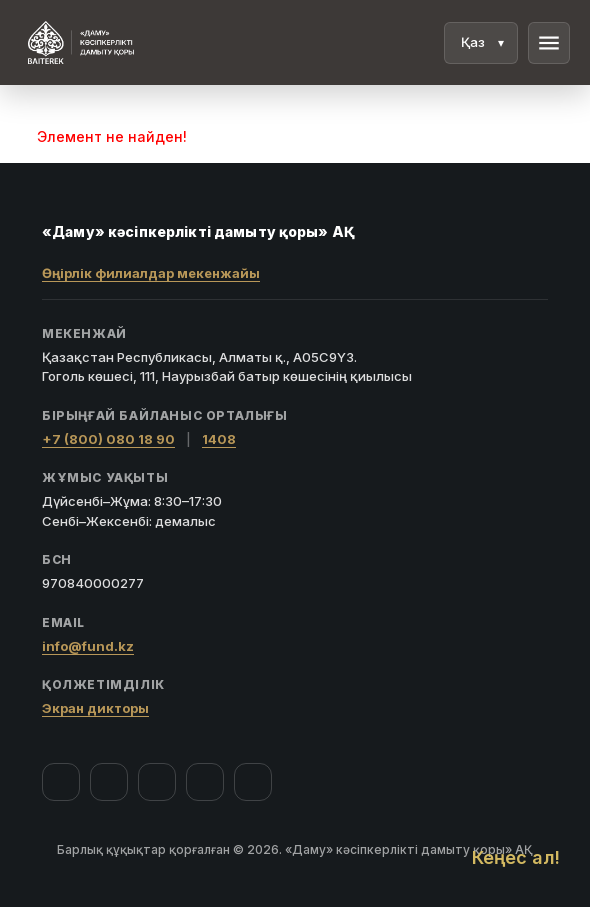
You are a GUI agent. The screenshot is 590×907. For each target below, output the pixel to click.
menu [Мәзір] (549, 43)
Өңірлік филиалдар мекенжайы (151, 273)
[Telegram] (205, 782)
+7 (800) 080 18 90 (108, 439)
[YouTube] (157, 782)
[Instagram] (109, 782)
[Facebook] (61, 782)
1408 (219, 439)
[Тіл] (481, 43)
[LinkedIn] (253, 782)
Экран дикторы (95, 708)
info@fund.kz (88, 646)
